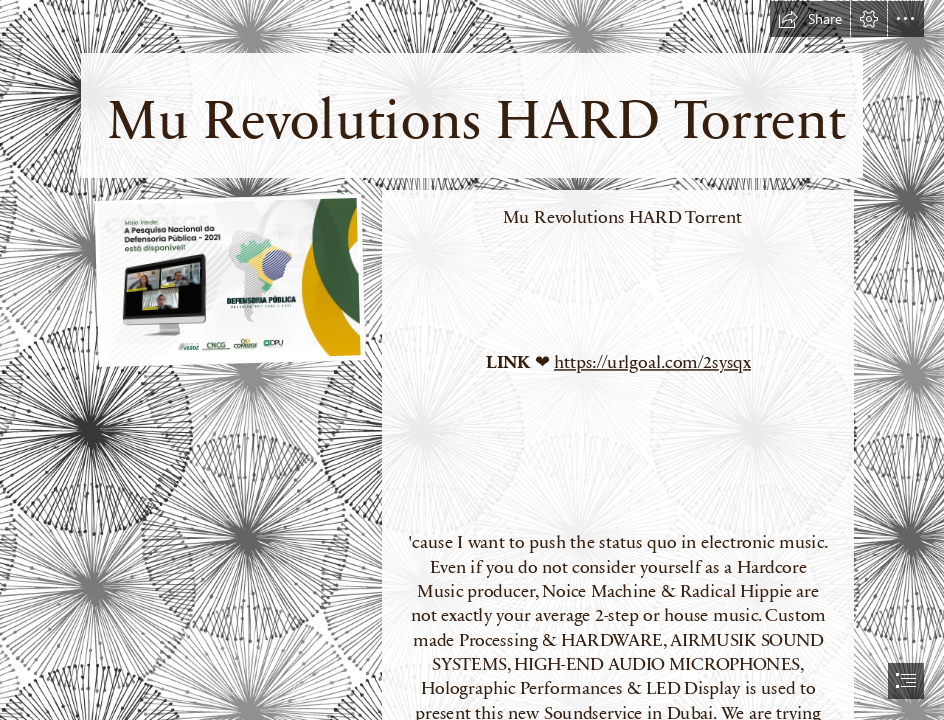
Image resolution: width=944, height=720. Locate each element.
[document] (472, 360)
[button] (810, 19)
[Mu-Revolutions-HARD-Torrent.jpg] (229, 280)
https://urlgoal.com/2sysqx (652, 361)
